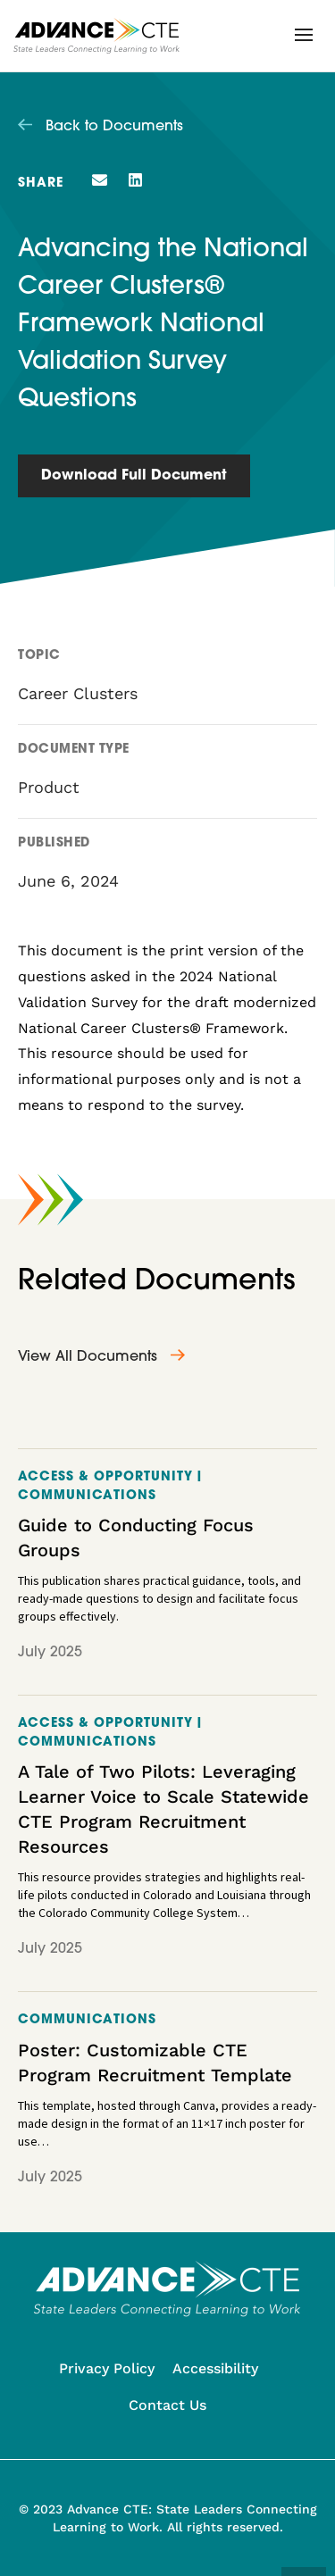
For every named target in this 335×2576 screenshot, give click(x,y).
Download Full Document (134, 476)
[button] (304, 35)
